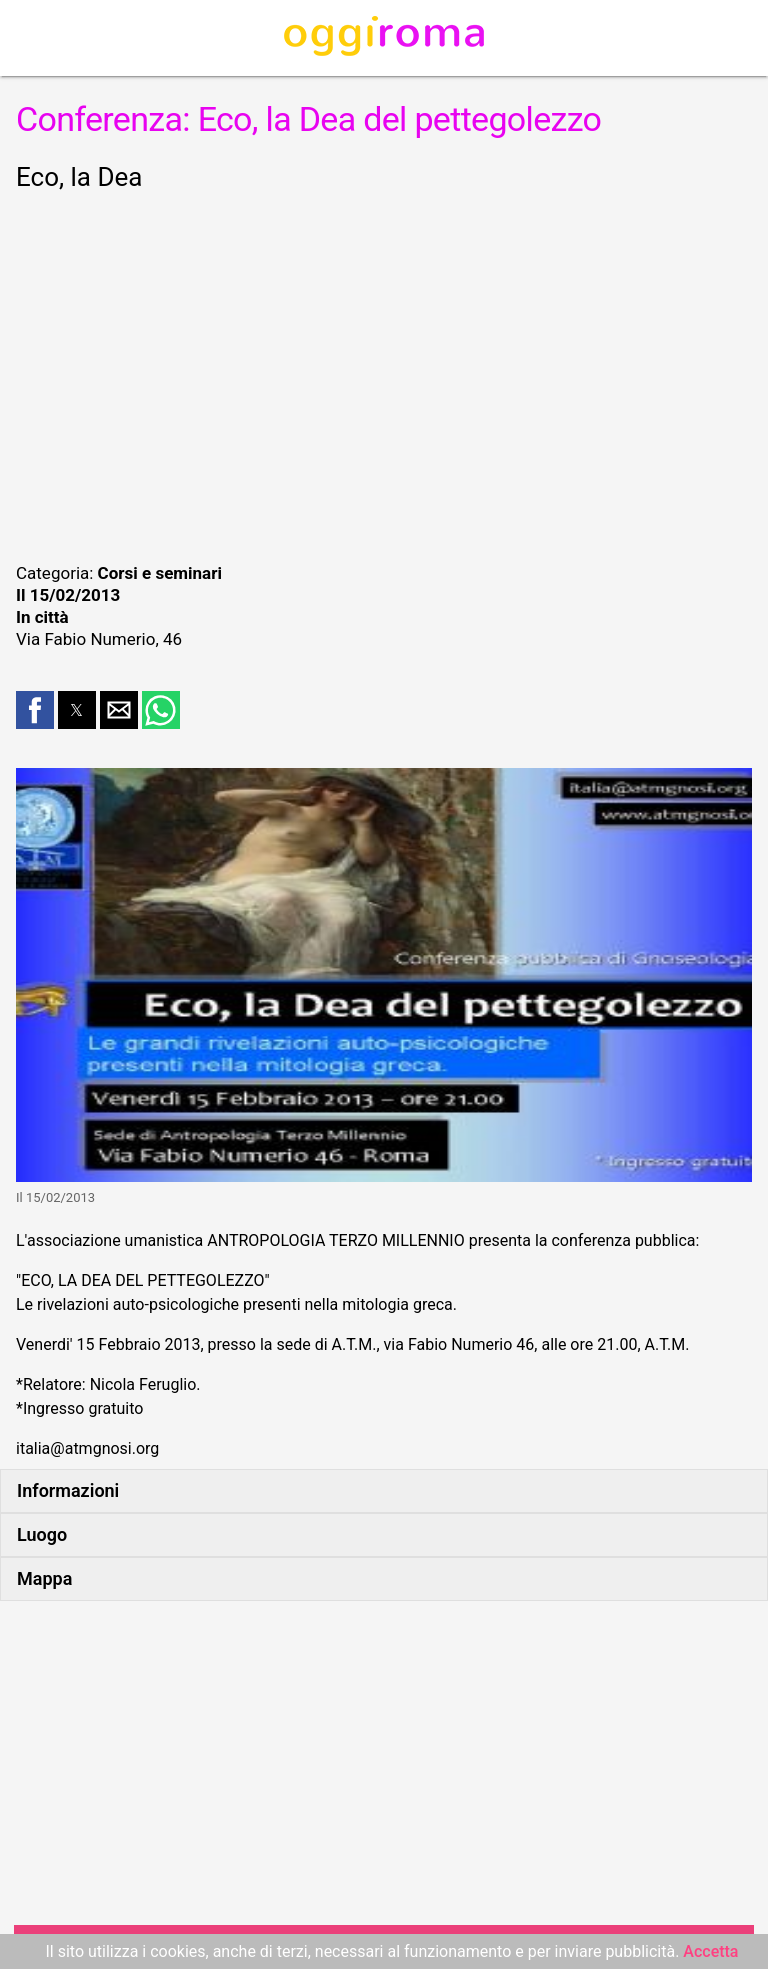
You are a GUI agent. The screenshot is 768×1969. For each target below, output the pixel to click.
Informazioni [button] (68, 1490)
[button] (35, 710)
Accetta (710, 1951)
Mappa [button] (44, 1578)
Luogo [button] (42, 1534)
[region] (384, 374)
